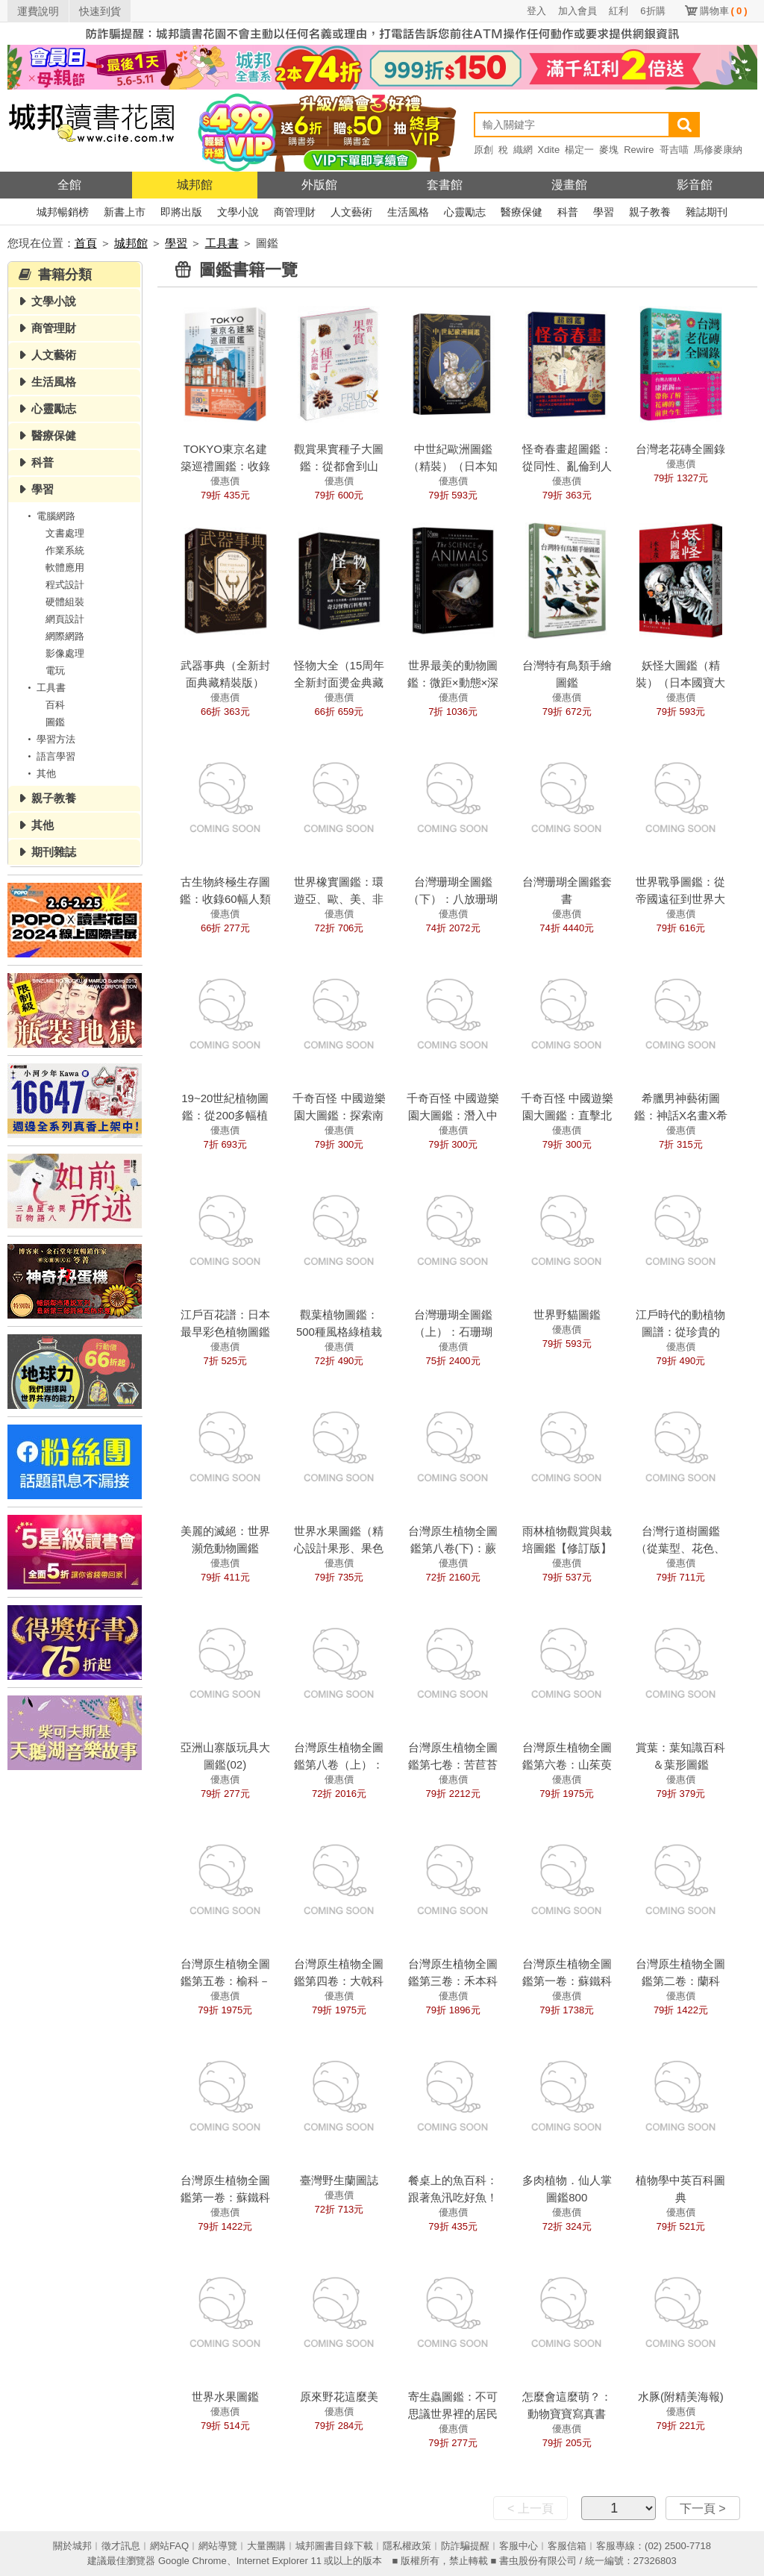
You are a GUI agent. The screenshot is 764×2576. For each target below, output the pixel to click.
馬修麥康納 (718, 149)
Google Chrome (192, 2560)
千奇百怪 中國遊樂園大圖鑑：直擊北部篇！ (567, 1115)
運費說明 (38, 11)
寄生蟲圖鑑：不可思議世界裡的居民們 (453, 2413)
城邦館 (195, 184)
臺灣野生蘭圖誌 (339, 2180)
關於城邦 (72, 2545)
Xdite (549, 149)
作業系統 (65, 550)
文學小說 (238, 212)
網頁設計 (65, 619)
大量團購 (266, 2545)
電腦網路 (49, 516)
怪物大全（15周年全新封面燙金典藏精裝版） (339, 682)
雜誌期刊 (706, 212)
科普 (567, 212)
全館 (69, 184)
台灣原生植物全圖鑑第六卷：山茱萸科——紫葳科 (567, 1764)
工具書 (222, 243)
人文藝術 (351, 212)
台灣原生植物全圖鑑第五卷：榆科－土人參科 (225, 1980)
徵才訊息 (120, 2545)
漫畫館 (569, 184)
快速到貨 (100, 11)
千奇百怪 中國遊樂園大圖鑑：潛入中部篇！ (453, 1115)
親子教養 (650, 212)
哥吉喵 (674, 149)
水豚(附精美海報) (681, 2396)
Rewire (639, 149)
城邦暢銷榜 (63, 212)
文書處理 (65, 533)
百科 (55, 704)
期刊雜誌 (53, 851)
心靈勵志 (465, 212)
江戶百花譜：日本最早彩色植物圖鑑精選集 (225, 1331)
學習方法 (49, 739)
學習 (603, 212)
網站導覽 (217, 2545)
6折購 (652, 10)
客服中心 (518, 2545)
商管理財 (295, 212)
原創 (483, 149)
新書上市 (124, 212)
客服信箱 (567, 2545)
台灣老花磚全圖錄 (680, 449)
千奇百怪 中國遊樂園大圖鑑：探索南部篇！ (338, 1115)
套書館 (445, 184)
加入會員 (577, 10)
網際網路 (65, 636)
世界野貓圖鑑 (567, 1314)
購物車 (724, 10)
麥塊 (609, 149)
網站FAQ (169, 2545)
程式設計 (65, 584)
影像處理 (65, 653)
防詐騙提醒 (465, 2545)
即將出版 (181, 212)
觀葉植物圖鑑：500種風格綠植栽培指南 (339, 1331)
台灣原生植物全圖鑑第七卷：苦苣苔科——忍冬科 (453, 1764)
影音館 (695, 184)
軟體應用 (65, 567)
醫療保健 (521, 212)
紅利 (618, 10)
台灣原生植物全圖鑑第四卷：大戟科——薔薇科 (338, 1980)
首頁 (86, 243)
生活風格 (408, 212)
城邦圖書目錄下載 (334, 2545)
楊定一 (579, 149)
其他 (39, 773)
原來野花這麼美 (339, 2396)
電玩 (55, 670)
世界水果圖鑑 (225, 2396)
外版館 (319, 184)
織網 (523, 149)
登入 (536, 10)
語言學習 (49, 756)
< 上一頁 (530, 2508)
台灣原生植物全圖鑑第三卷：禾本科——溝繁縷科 (453, 1980)
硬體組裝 (65, 601)
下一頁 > (703, 2508)
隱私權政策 (407, 2545)
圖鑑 (55, 722)
